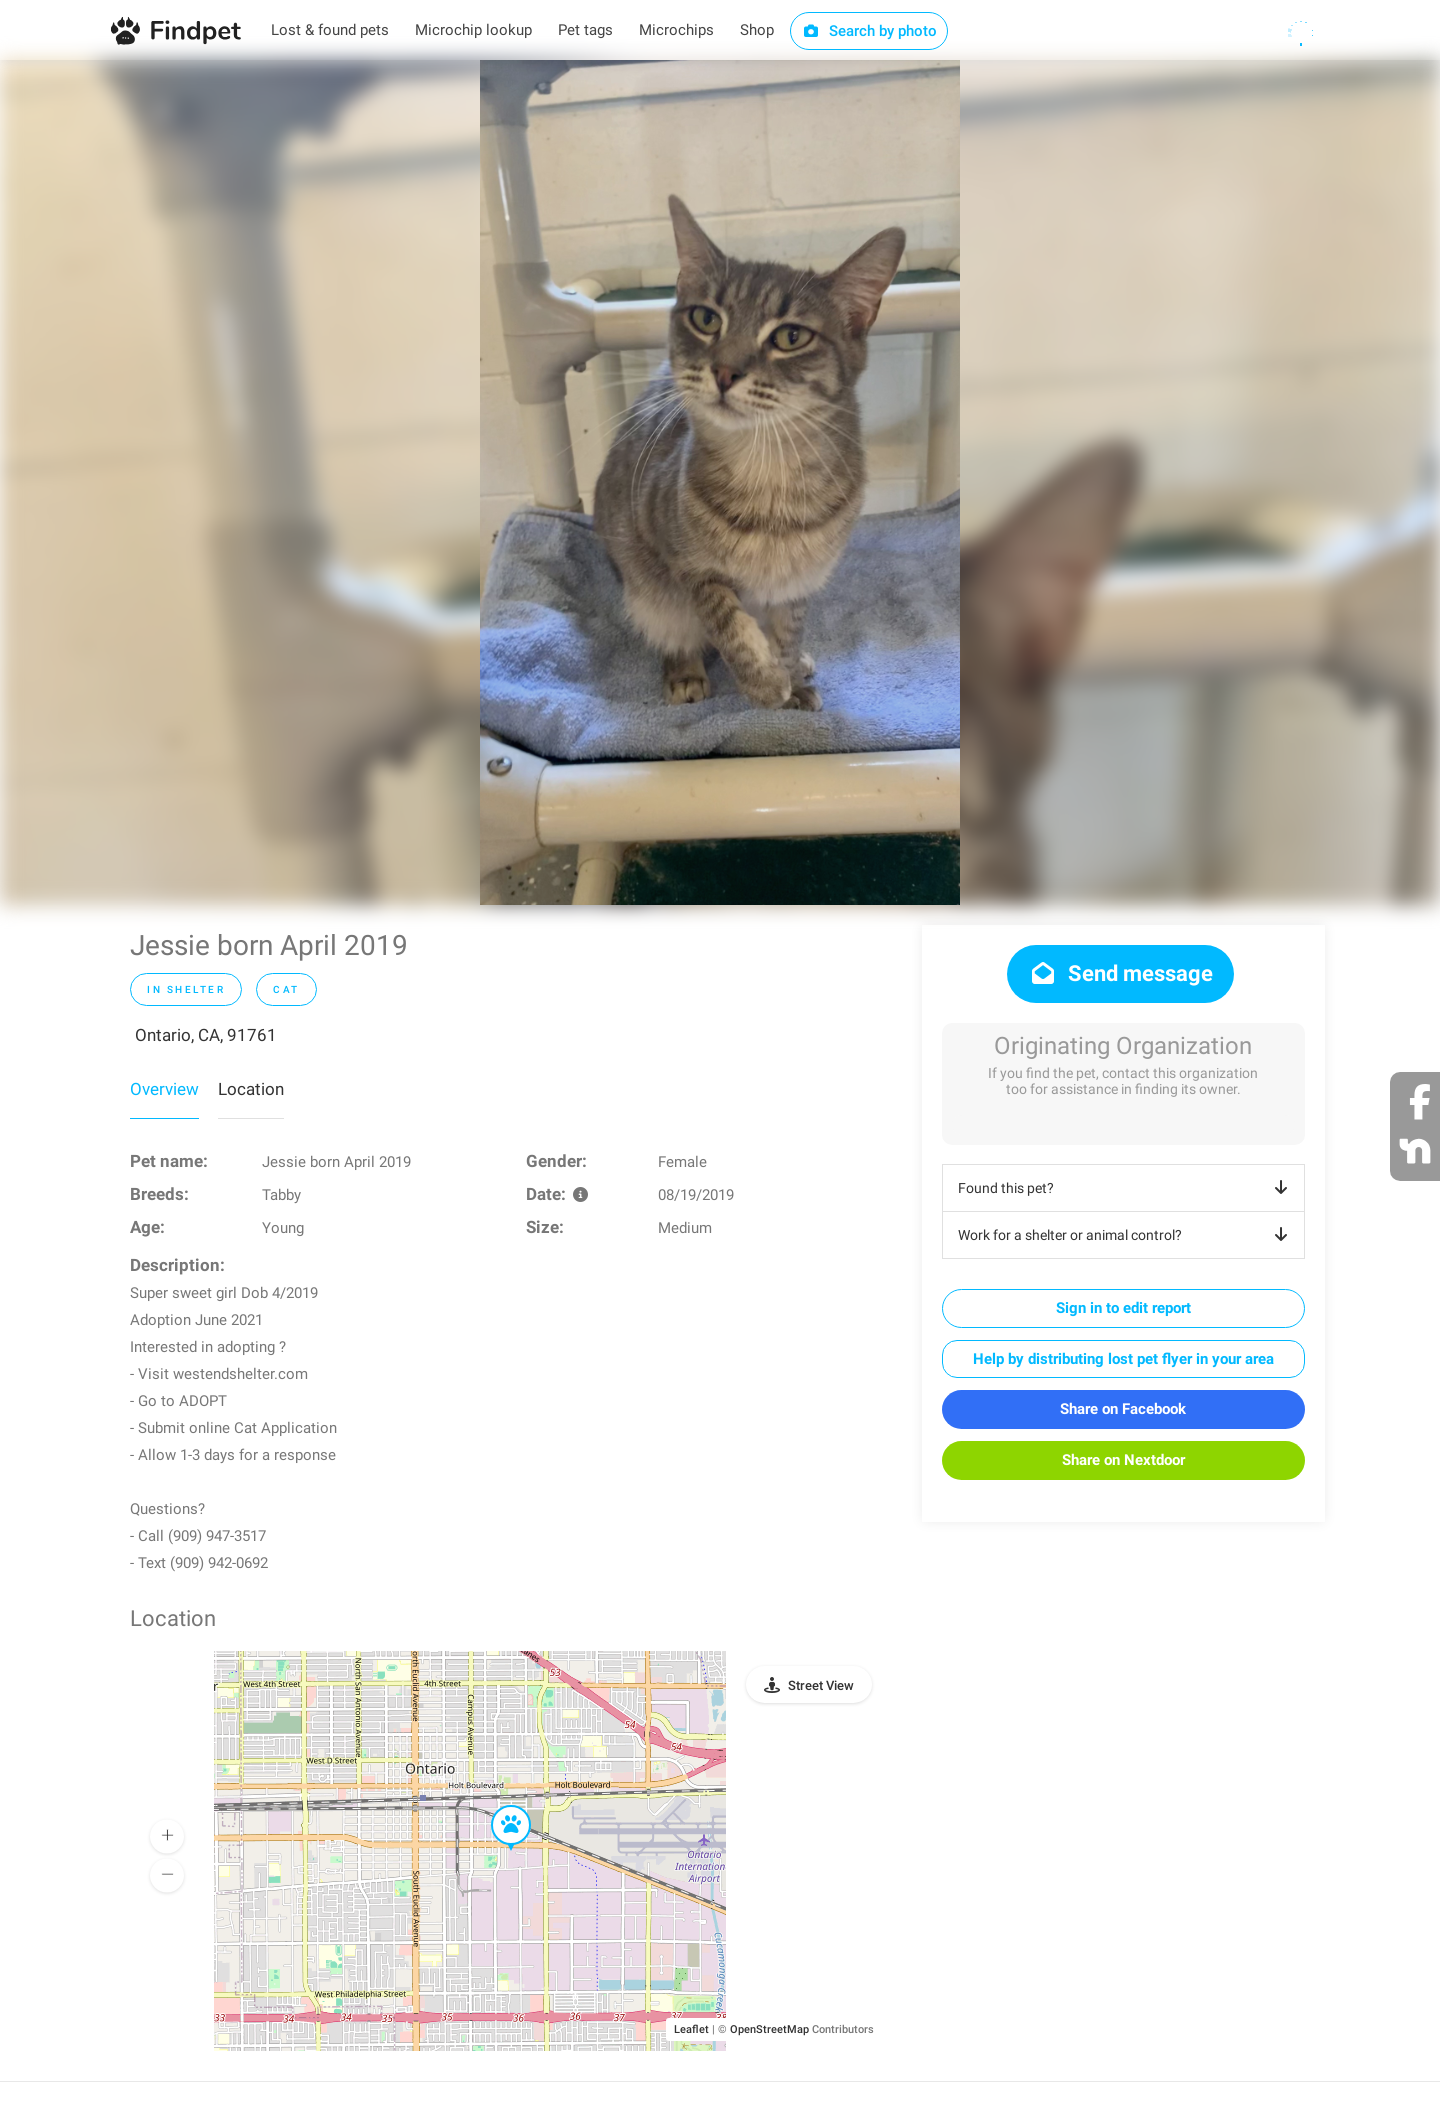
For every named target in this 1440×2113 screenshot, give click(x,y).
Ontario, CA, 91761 (206, 1035)
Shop (757, 30)
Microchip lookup (473, 30)
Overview (164, 1089)
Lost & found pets (330, 30)
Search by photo (869, 31)
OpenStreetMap (769, 2029)
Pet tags (585, 30)
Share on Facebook (1123, 1409)
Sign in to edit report (1123, 1308)
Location (251, 1089)
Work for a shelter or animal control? (1126, 1235)
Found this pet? (1126, 1188)
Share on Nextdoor (1123, 1460)
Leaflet (691, 2029)
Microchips (676, 30)
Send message (1120, 973)
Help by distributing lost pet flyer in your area (1123, 1359)
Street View (821, 1685)
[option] (720, 482)
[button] (497, 1806)
